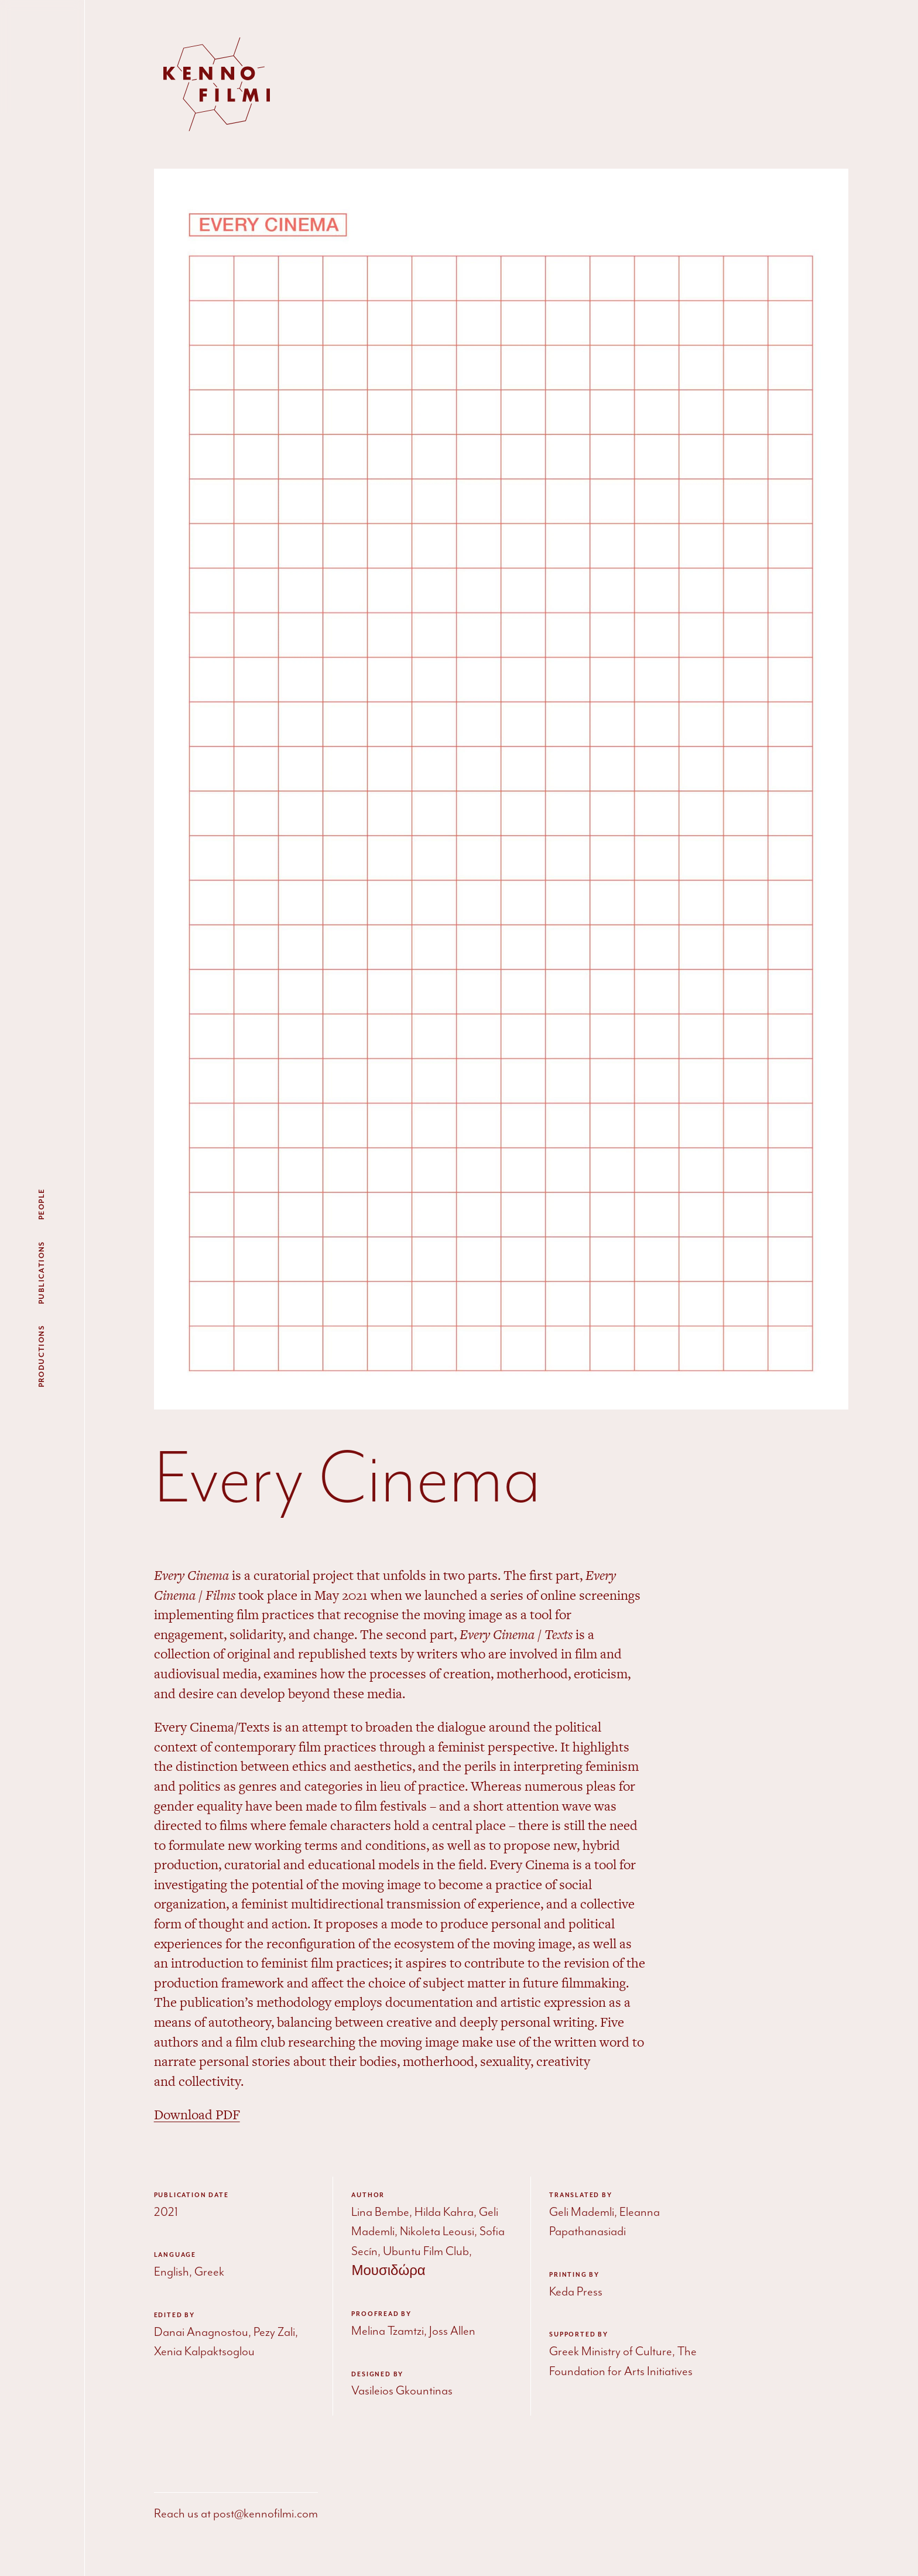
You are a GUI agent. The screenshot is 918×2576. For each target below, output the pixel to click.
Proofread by (381, 2314)
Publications (41, 1272)
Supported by (578, 2334)
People (41, 1204)
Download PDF (197, 2114)
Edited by (174, 2315)
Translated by (580, 2195)
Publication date (191, 2195)
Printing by (574, 2275)
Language (175, 2255)
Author (368, 2195)
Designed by (377, 2374)
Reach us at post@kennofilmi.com (236, 2514)
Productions (41, 1356)
